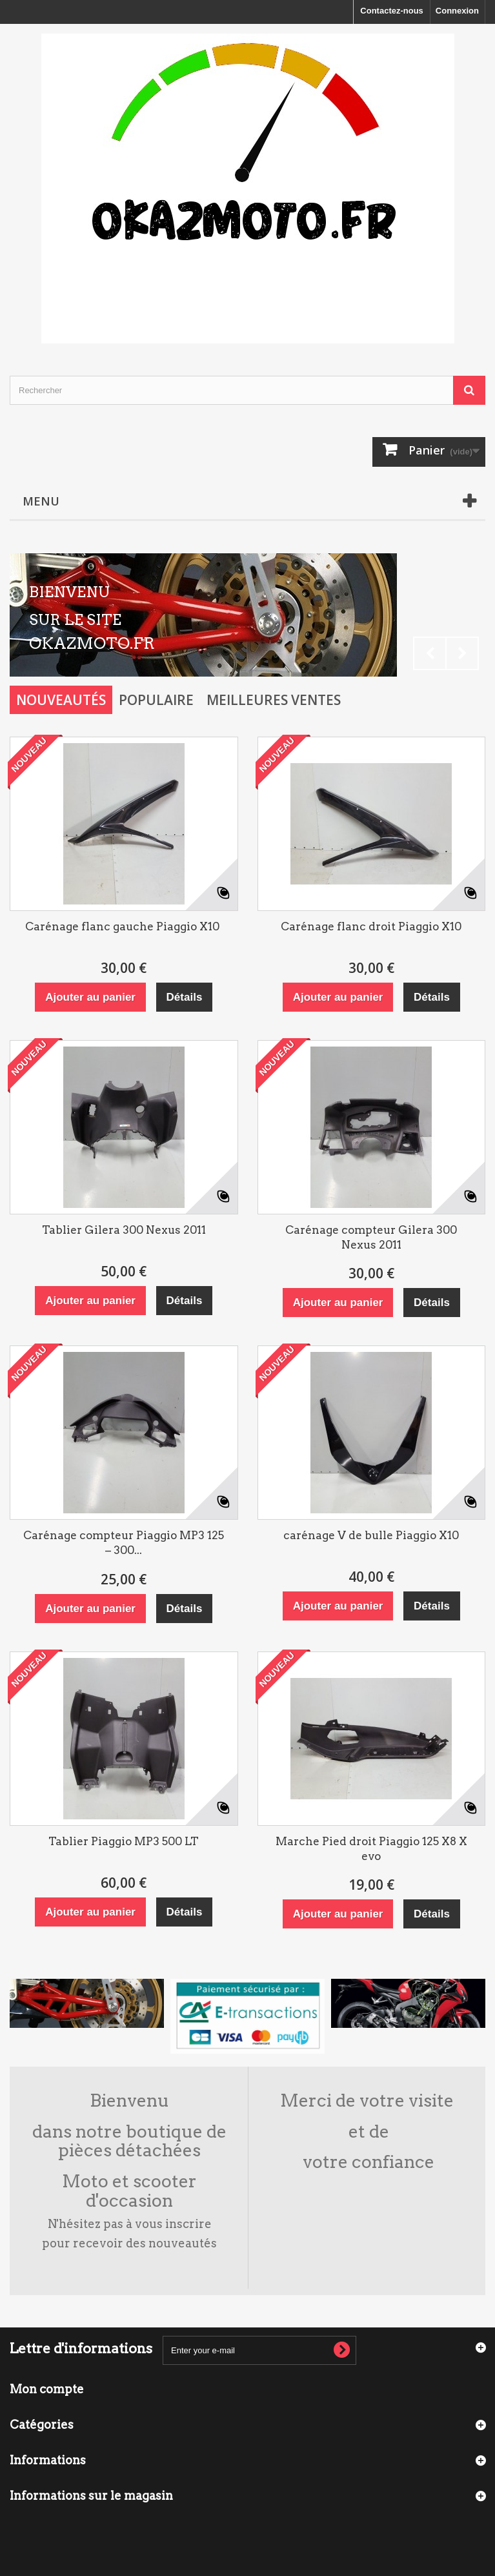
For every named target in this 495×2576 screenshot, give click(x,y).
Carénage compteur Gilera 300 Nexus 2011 (371, 1237)
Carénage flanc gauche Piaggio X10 (123, 926)
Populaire (156, 700)
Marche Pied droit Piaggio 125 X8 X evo (371, 1849)
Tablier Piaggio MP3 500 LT (123, 1841)
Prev (430, 653)
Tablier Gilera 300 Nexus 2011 (124, 1229)
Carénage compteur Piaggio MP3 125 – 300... (123, 1543)
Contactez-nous (391, 10)
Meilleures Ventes (274, 700)
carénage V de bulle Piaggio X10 (371, 1535)
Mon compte (47, 2389)
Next (462, 653)
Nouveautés (61, 700)
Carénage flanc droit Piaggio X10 (371, 926)
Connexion (457, 10)
